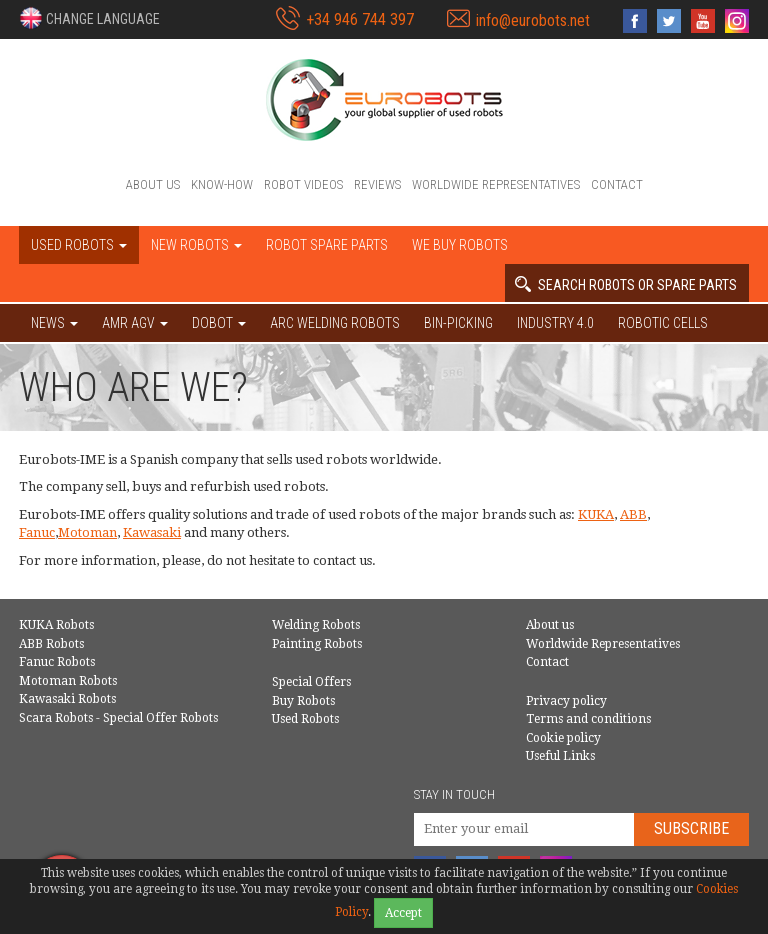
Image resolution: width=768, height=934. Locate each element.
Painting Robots (317, 644)
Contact (617, 184)
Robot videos (303, 184)
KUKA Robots (56, 625)
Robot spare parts (327, 245)
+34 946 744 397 (360, 19)
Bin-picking (458, 323)
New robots (196, 245)
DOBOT (219, 323)
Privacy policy (566, 701)
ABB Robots (51, 644)
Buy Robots (303, 701)
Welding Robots (316, 625)
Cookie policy (563, 738)
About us (153, 184)
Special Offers (311, 682)
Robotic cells (663, 323)
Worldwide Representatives (496, 184)
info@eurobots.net (533, 20)
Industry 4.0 (555, 323)
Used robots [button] (79, 245)
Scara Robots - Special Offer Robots (118, 718)
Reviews (377, 184)
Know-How (222, 184)
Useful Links (560, 756)
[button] (89, 18)
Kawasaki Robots (67, 699)
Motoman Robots (68, 681)
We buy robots (460, 245)
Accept (403, 913)
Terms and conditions (588, 719)
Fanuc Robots (57, 662)
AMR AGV (135, 323)
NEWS (54, 323)
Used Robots (305, 719)
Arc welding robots (335, 323)
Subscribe (691, 828)
